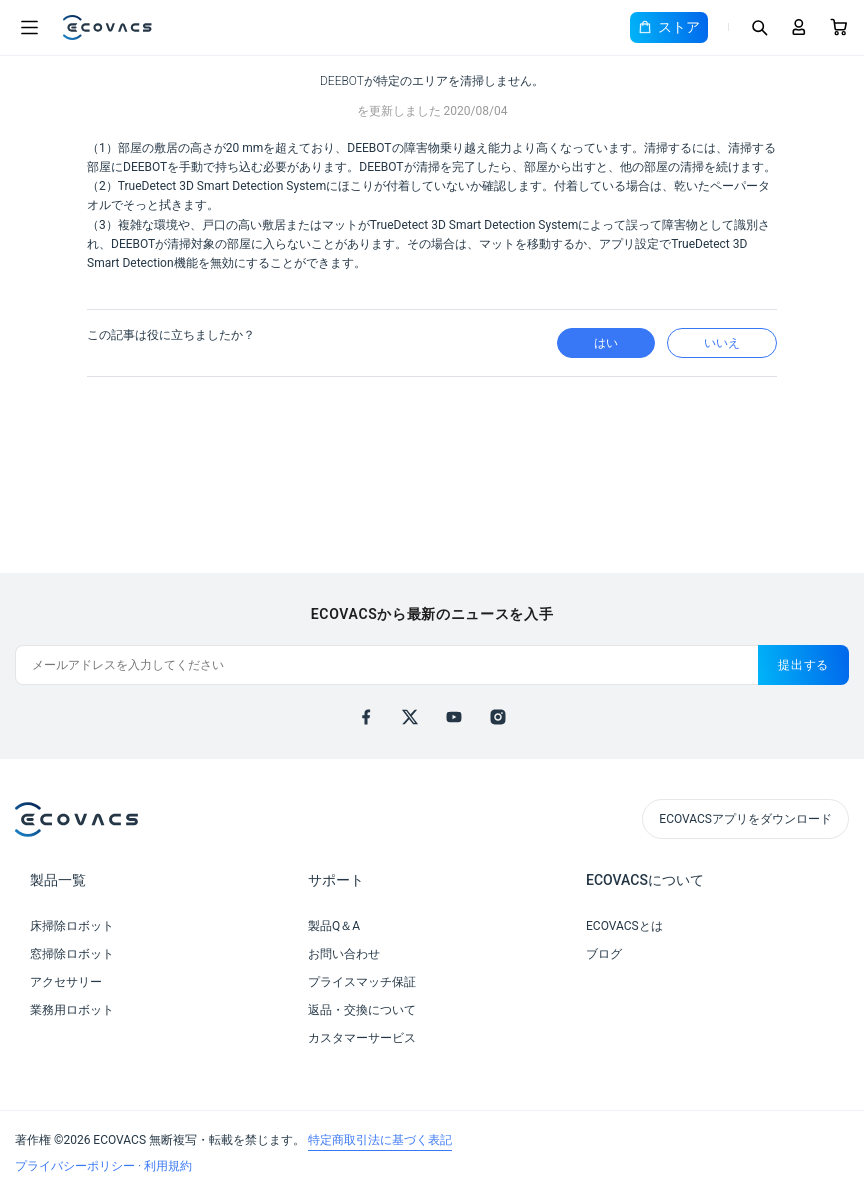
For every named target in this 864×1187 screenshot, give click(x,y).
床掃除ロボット (72, 926)
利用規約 (168, 1166)
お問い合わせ (344, 954)
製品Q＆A (334, 926)
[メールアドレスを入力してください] (386, 665)
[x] (410, 717)
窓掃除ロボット (72, 954)
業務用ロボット (72, 1010)
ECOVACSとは (624, 926)
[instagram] (498, 717)
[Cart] (839, 27)
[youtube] (454, 717)
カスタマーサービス (362, 1038)
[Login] (799, 27)
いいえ (722, 343)
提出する (803, 665)
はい (606, 343)
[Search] (759, 27)
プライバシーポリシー (76, 1166)
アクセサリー (66, 982)
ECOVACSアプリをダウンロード (745, 819)
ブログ (604, 954)
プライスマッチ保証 (362, 982)
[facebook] (366, 717)
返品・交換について (362, 1010)
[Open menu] (29, 28)
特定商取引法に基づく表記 (380, 1140)
